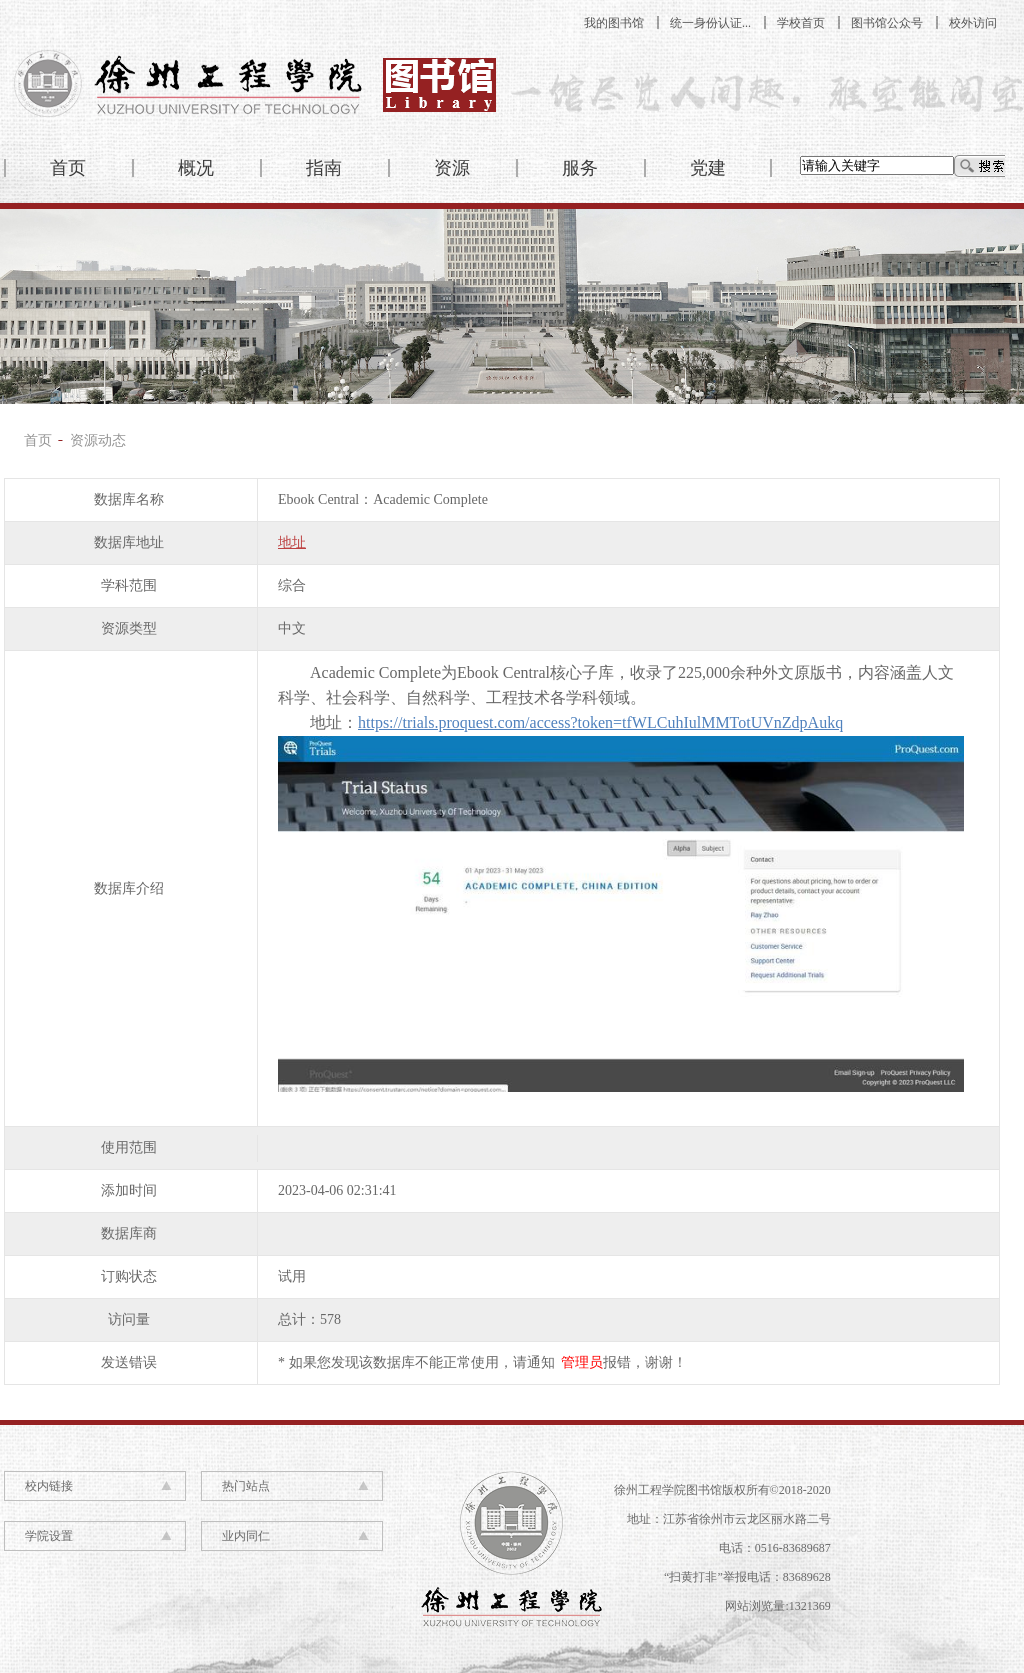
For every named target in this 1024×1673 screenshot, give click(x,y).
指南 (324, 168)
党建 (708, 168)
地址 (292, 542)
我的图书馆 (614, 23)
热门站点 (246, 1486)
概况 (196, 168)
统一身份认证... (710, 23)
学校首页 (801, 23)
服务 (580, 168)
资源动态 (98, 440)
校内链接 (49, 1486)
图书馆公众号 (887, 23)
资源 (452, 168)
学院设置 (49, 1536)
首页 (68, 168)
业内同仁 (246, 1536)
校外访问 (973, 23)
